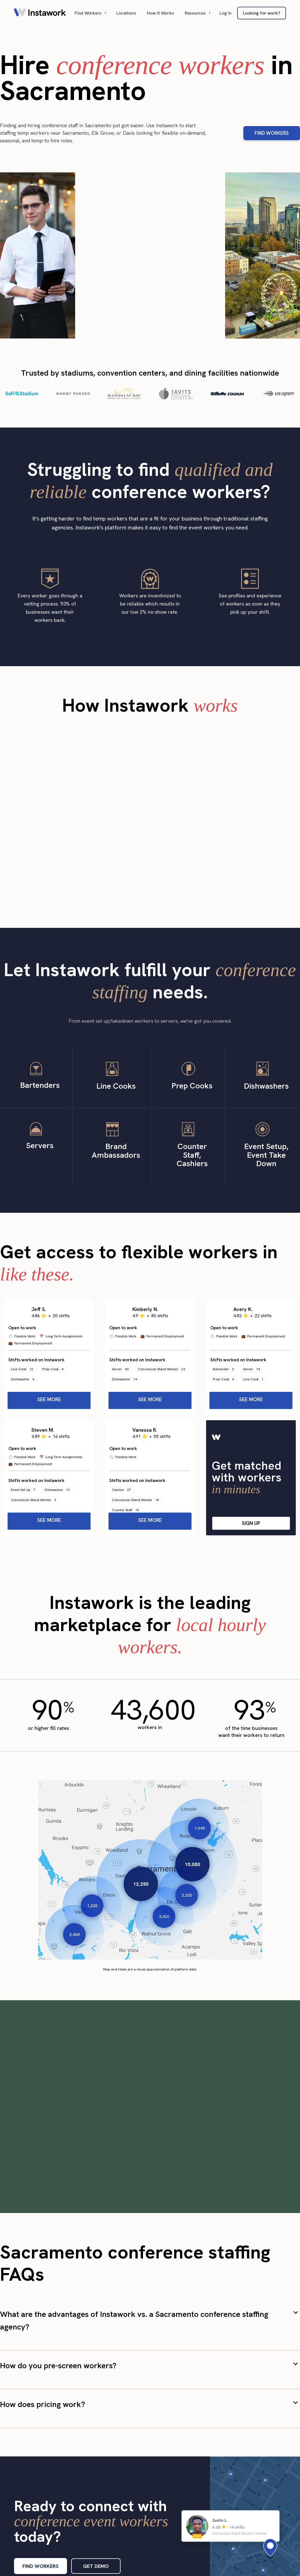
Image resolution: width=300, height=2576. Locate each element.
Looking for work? (261, 13)
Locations (126, 13)
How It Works (160, 13)
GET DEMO (96, 2566)
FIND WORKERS (272, 133)
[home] (40, 13)
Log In (226, 13)
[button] (91, 13)
